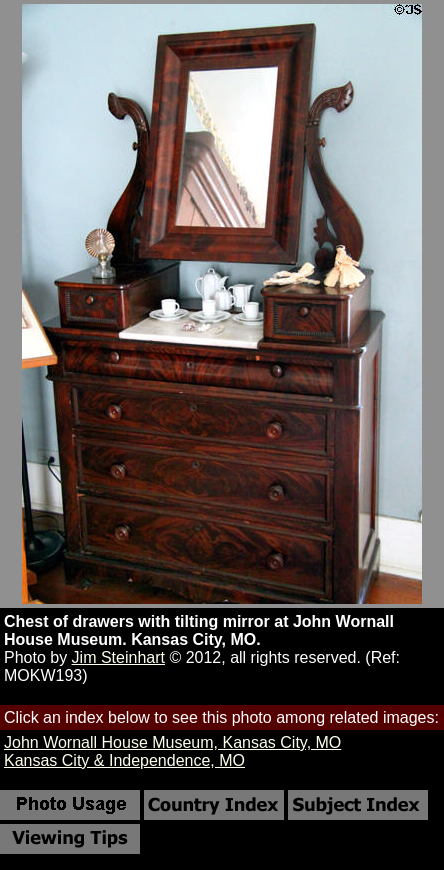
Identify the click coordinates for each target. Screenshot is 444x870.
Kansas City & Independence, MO (124, 760)
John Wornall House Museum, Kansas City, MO (172, 742)
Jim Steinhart (118, 657)
